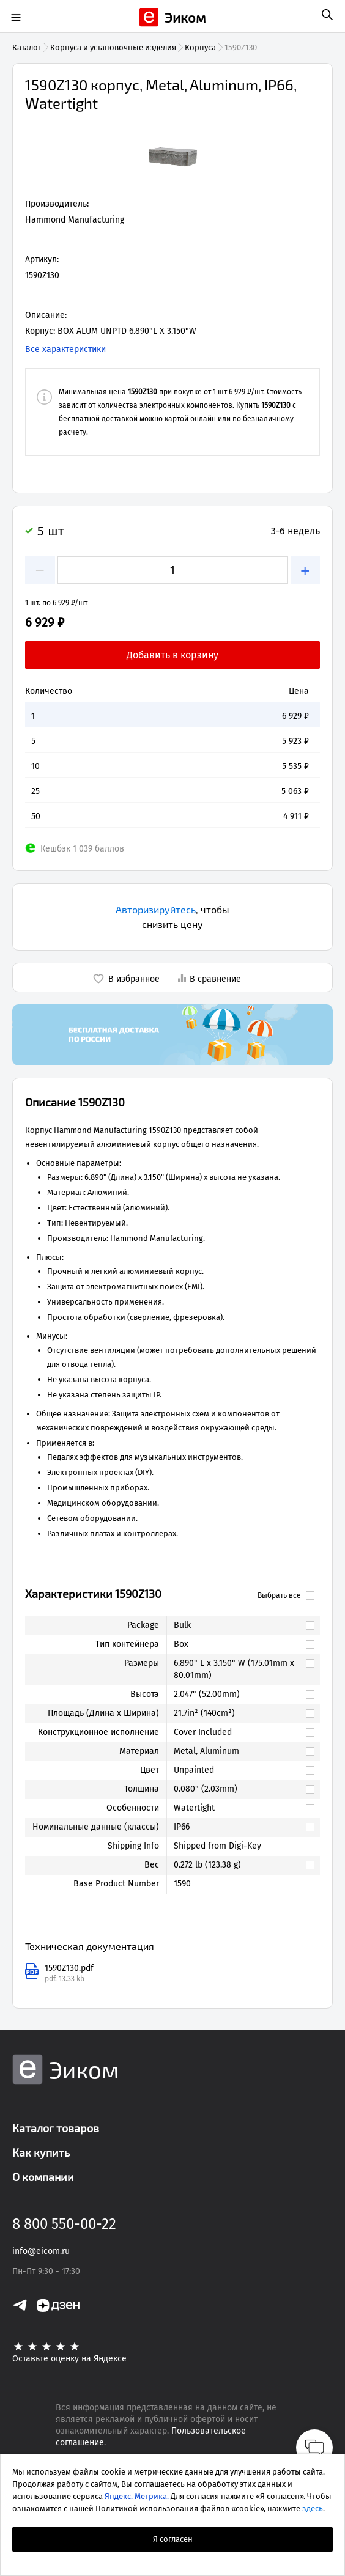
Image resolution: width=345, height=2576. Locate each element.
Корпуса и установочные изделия (113, 47)
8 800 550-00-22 (64, 2223)
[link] (237, 1625)
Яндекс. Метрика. (137, 2496)
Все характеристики (65, 349)
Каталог (27, 47)
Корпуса (200, 47)
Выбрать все (286, 1595)
